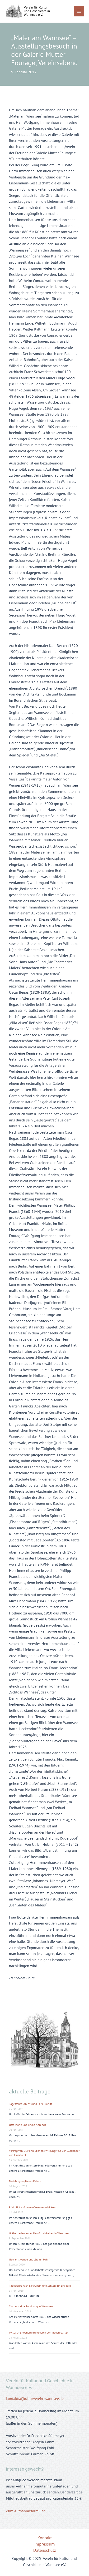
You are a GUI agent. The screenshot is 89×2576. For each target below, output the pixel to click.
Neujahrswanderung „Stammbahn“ (29, 2259)
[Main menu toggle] (79, 11)
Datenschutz (44, 2550)
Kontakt (44, 2538)
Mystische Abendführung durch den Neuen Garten (39, 2332)
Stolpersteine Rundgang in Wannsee (31, 2306)
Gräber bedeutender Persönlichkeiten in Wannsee (39, 2233)
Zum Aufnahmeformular (25, 2510)
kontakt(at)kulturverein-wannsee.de (35, 2398)
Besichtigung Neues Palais (25, 2181)
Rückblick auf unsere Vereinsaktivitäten (32, 2207)
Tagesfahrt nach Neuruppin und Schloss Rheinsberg (40, 2285)
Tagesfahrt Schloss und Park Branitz (30, 2104)
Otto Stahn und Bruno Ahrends (27, 2125)
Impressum (44, 2544)
